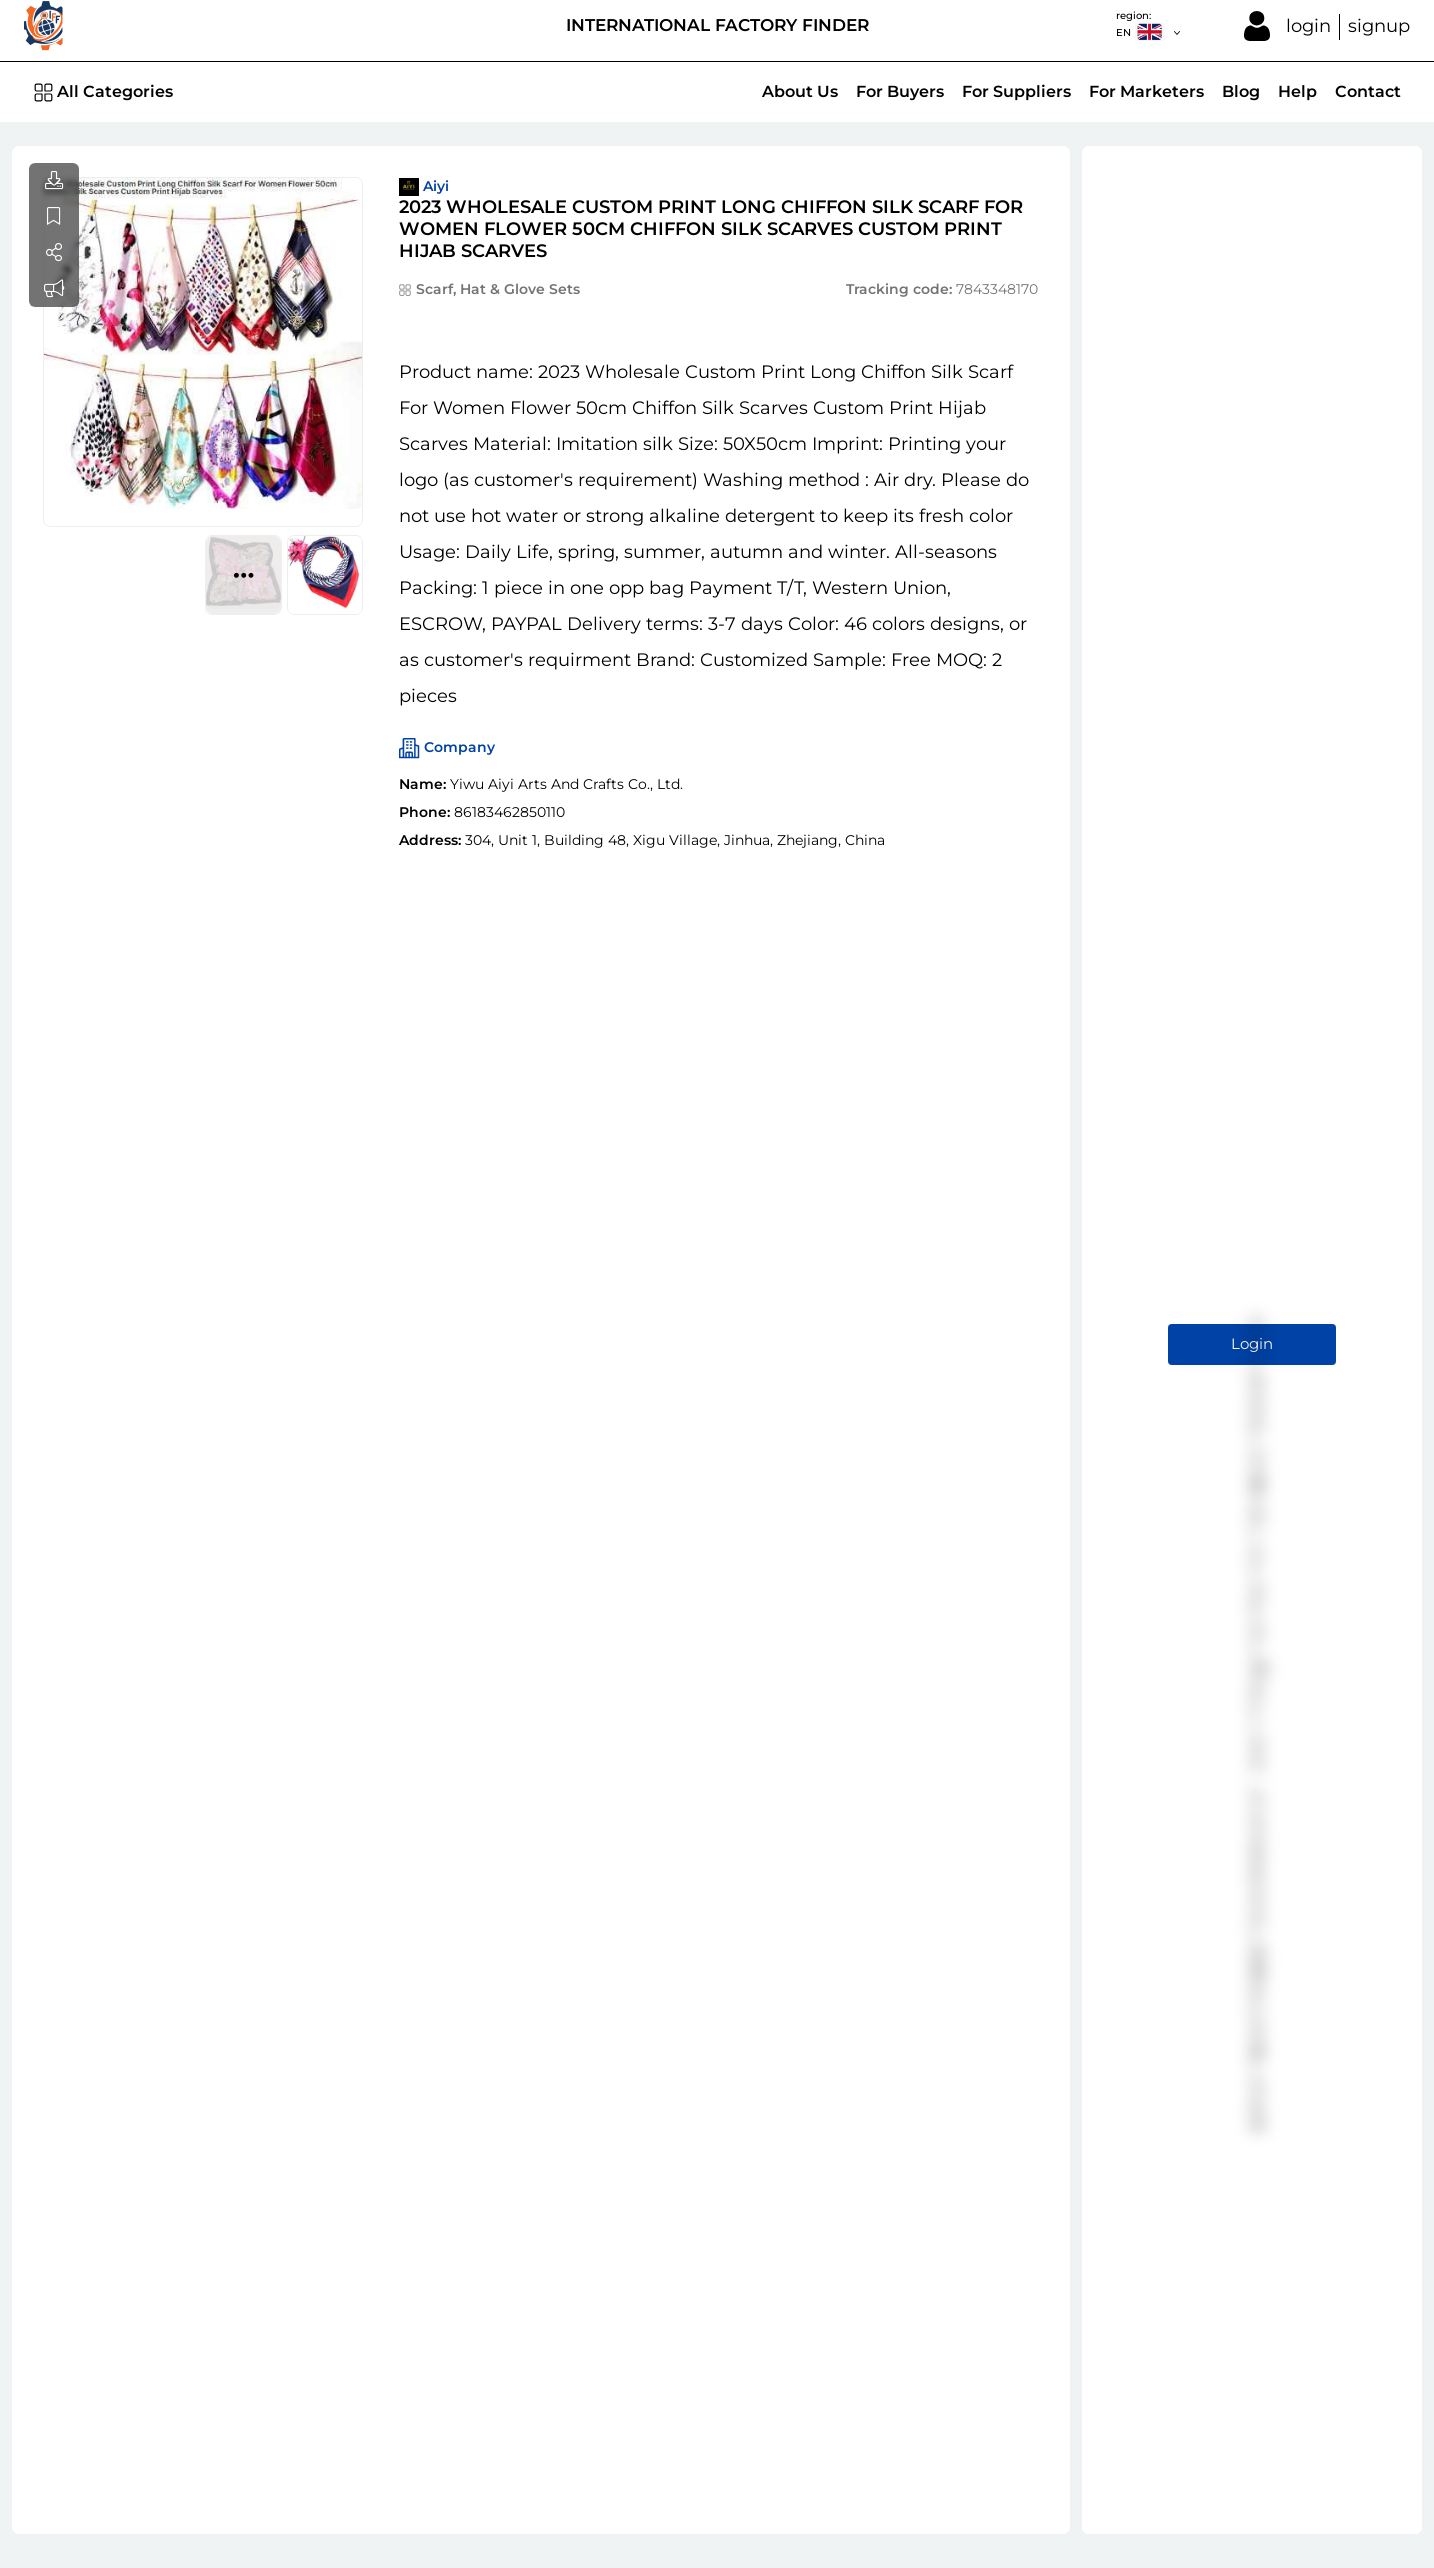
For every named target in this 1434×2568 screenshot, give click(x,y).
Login (1252, 1343)
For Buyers (900, 91)
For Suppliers (1016, 91)
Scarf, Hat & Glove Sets (498, 289)
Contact (1368, 91)
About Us (800, 91)
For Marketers (1146, 91)
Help (1297, 91)
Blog (1241, 91)
